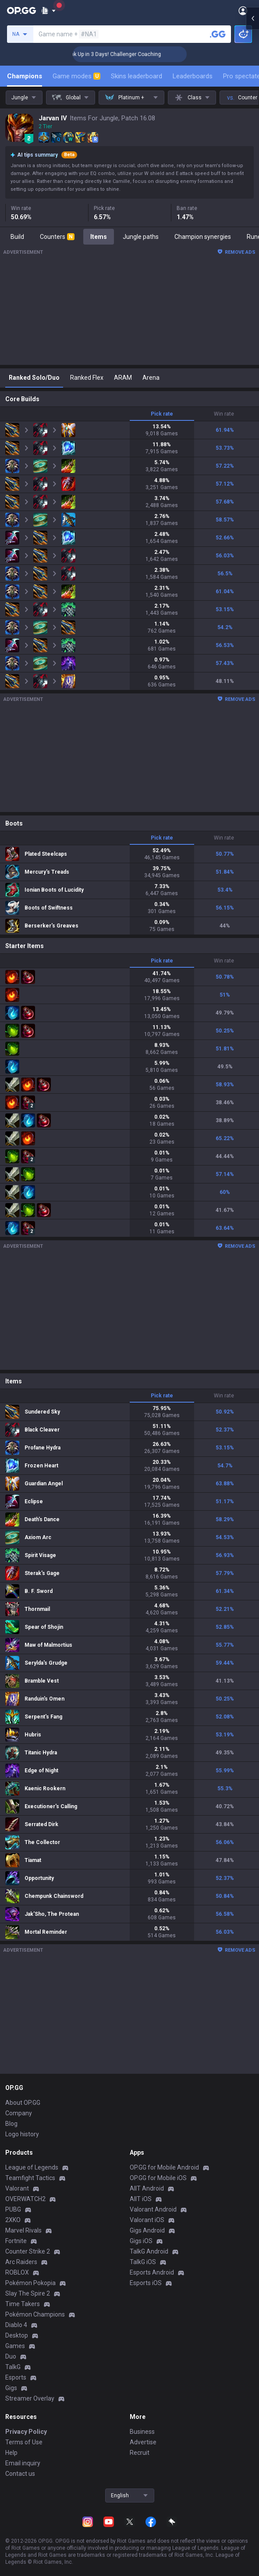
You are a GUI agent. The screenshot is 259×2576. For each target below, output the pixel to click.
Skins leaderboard (136, 76)
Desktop (16, 2335)
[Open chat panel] (252, 157)
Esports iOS (146, 2282)
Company (18, 2113)
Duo (10, 2356)
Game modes (76, 76)
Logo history (22, 2134)
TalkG (13, 2366)
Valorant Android (153, 2209)
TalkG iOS (143, 2261)
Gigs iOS (141, 2240)
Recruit (139, 2452)
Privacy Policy (26, 2431)
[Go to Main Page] (21, 10)
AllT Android (147, 2188)
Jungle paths (141, 236)
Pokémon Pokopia (30, 2282)
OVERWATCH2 (25, 2198)
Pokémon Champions (35, 2314)
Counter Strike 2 (27, 2251)
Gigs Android (147, 2230)
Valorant (17, 2188)
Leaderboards (193, 76)
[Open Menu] (243, 10)
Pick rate (162, 414)
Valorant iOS (147, 2219)
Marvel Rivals (23, 2230)
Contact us (20, 2473)
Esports (15, 2377)
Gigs (11, 2387)
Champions (24, 76)
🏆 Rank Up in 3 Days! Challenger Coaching (133, 54)
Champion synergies (202, 236)
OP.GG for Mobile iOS (158, 2177)
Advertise (143, 2442)
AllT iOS (141, 2198)
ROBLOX (17, 2272)
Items (98, 236)
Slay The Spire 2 (27, 2293)
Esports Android (152, 2272)
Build (17, 236)
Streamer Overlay (29, 2398)
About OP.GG (22, 2102)
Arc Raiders (21, 2261)
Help (11, 2452)
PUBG (13, 2209)
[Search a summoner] (218, 34)
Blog (11, 2123)
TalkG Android (149, 2251)
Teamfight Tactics (30, 2177)
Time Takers (22, 2303)
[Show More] (48, 10)
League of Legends (31, 2167)
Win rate (224, 414)
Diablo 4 (16, 2324)
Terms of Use (24, 2442)
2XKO (13, 2219)
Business (142, 2431)
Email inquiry (22, 2463)
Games (15, 2345)
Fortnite (16, 2240)
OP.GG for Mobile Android (164, 2167)
